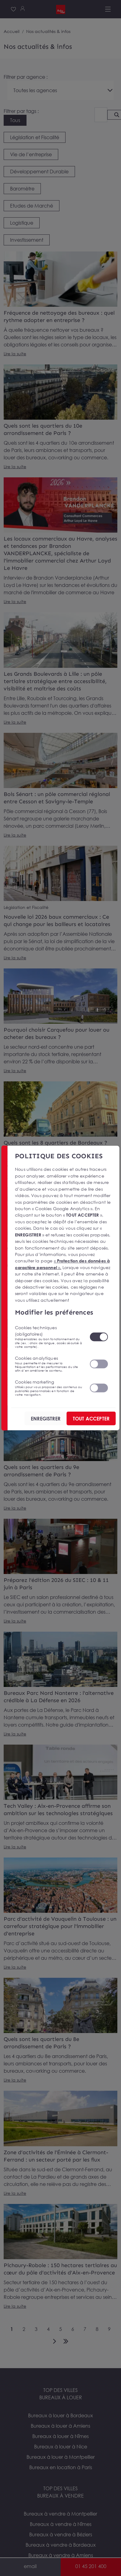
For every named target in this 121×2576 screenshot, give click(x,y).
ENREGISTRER (45, 1418)
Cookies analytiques (48, 1363)
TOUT (91, 1418)
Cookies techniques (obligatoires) (48, 1336)
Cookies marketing (48, 1387)
